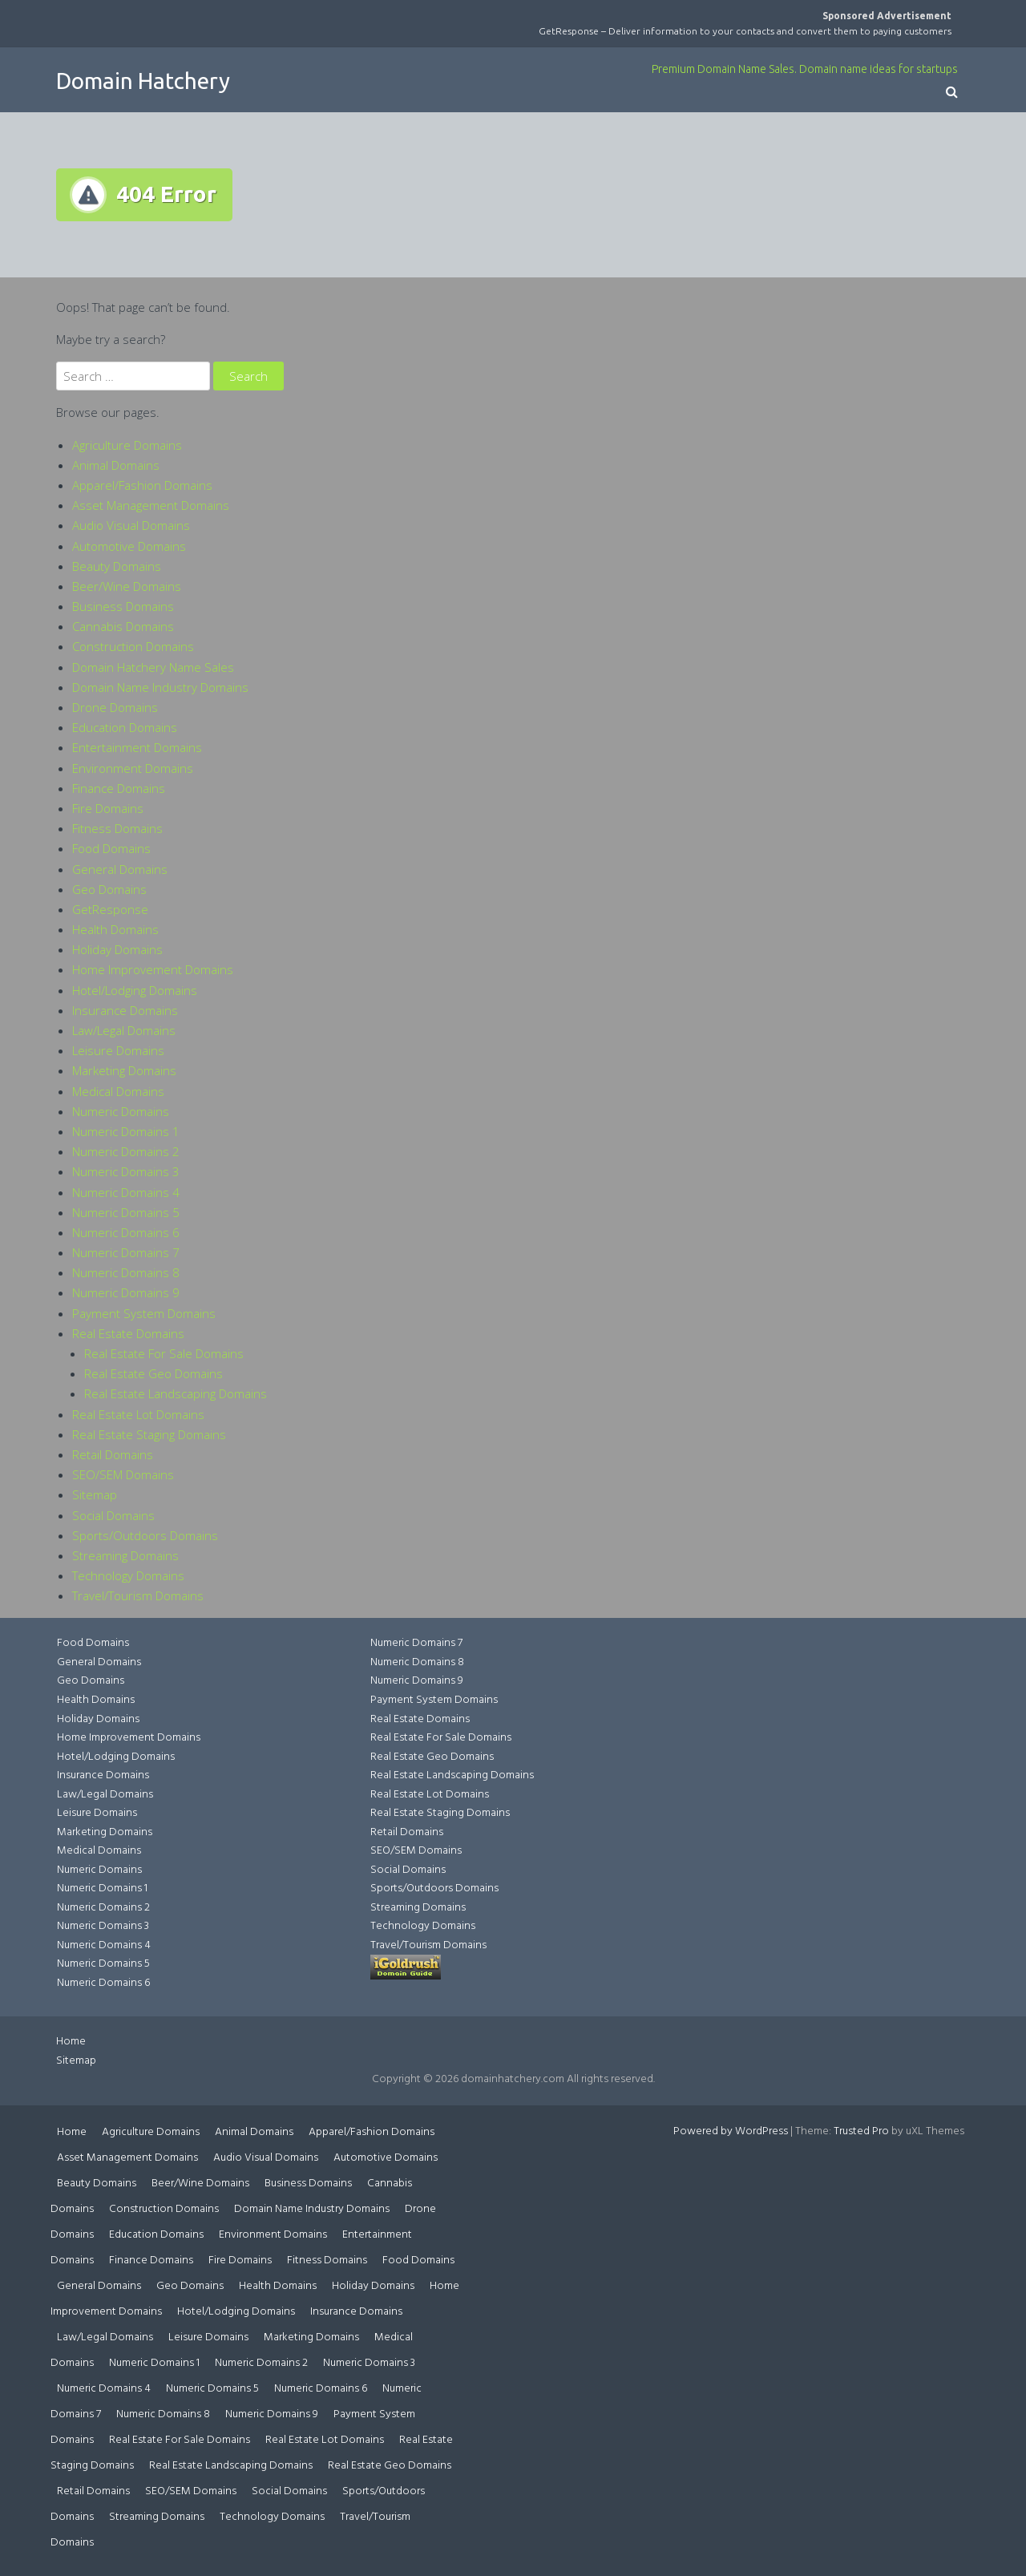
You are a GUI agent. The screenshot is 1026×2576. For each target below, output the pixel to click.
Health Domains (115, 929)
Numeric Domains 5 (126, 1212)
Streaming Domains (125, 1555)
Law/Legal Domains (124, 1030)
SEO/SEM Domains (123, 1474)
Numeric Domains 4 (126, 1192)
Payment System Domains (144, 1313)
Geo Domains (109, 889)
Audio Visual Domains (131, 525)
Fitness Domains (117, 828)
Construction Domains (133, 646)
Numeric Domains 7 (126, 1252)
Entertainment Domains (137, 747)
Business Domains (123, 606)
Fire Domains (107, 808)
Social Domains (113, 1515)
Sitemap (94, 1494)
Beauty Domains (116, 566)
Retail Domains (112, 1454)
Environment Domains (132, 768)
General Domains (120, 869)
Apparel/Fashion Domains (142, 485)
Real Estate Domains (128, 1333)
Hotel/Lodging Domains (134, 990)
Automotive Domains (129, 546)
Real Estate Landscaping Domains (175, 1393)
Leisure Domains (118, 1050)
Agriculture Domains (127, 445)
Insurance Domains (125, 1010)
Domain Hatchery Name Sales (153, 667)
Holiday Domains (117, 949)
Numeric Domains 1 (126, 1131)
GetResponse (110, 909)
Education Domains (124, 727)
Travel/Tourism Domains (138, 1595)
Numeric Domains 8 (126, 1272)
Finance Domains (118, 788)
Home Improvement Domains (152, 969)
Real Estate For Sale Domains (164, 1353)
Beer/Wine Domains (126, 586)
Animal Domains (116, 465)
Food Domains (111, 848)
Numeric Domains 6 (126, 1232)
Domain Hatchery (143, 80)
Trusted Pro (861, 2131)
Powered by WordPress (730, 2131)
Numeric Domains (120, 1111)
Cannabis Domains (123, 626)
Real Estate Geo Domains (153, 1373)
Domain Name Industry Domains (160, 687)
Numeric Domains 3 (126, 1171)
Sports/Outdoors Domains (145, 1535)
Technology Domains (128, 1575)
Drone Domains (115, 707)
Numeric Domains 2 (126, 1151)
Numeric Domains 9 (126, 1292)
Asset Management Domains (150, 505)
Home (71, 2041)
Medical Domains (118, 1091)
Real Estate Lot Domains (138, 1414)
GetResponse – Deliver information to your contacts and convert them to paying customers (745, 31)
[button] (952, 93)
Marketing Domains (124, 1070)
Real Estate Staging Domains (149, 1434)
